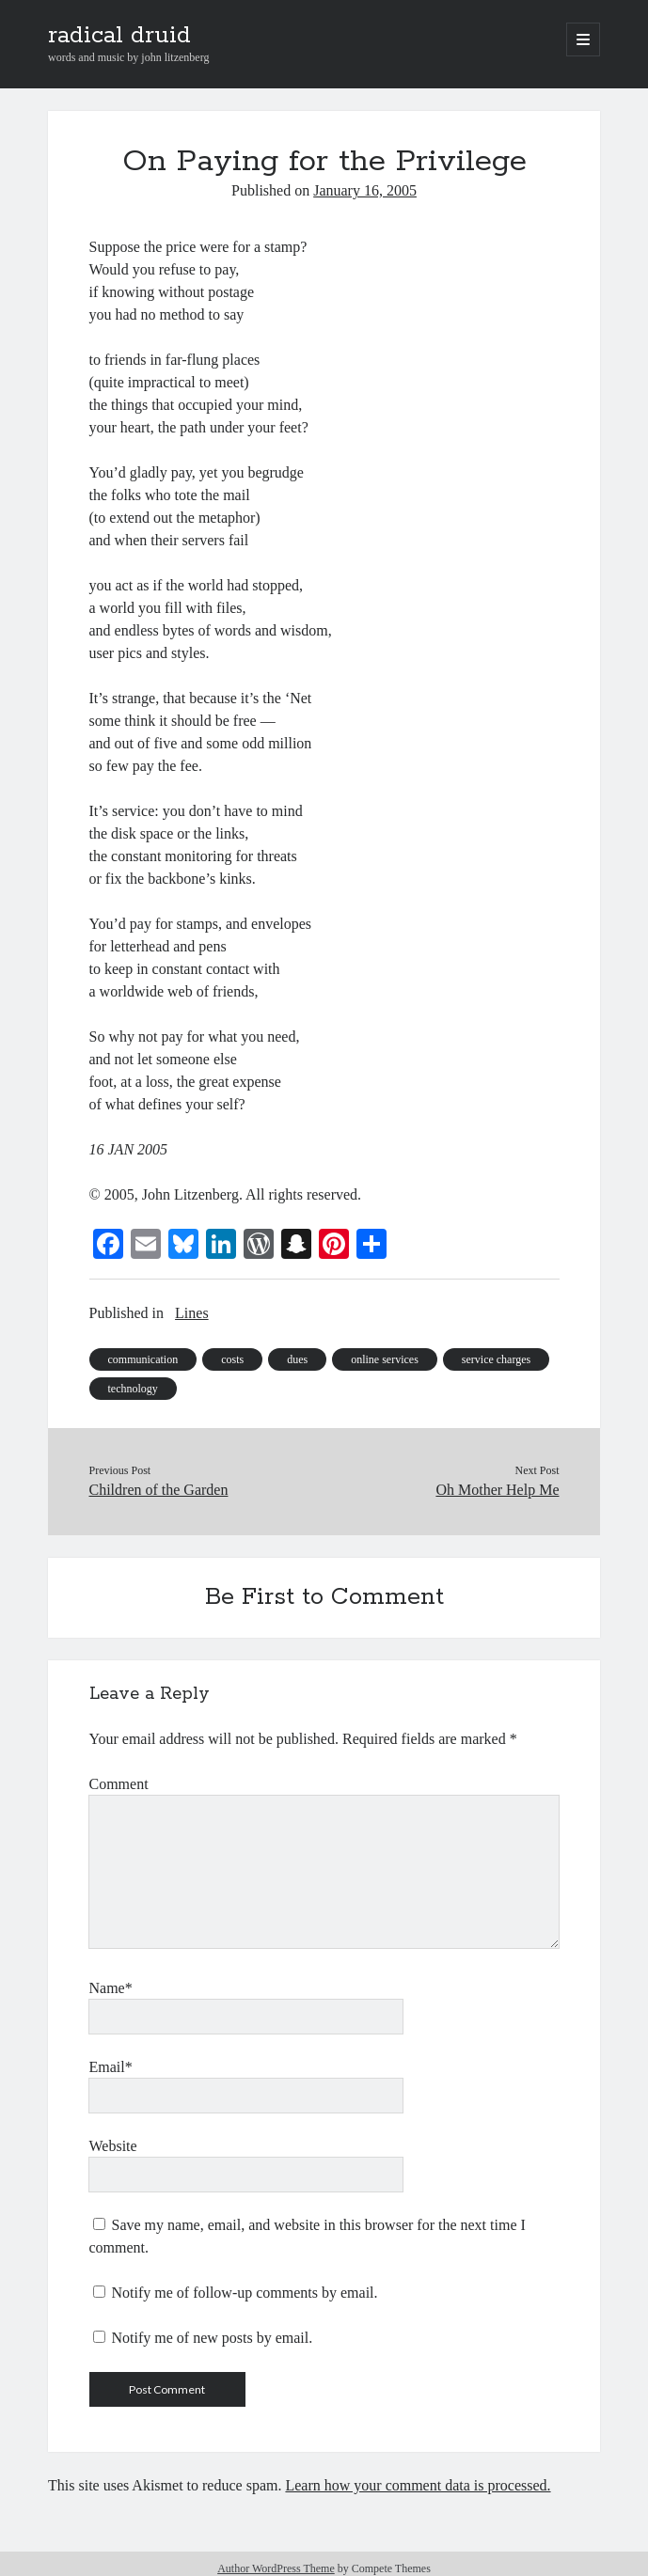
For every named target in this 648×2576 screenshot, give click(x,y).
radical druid (119, 36)
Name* (111, 1988)
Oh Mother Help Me (497, 1490)
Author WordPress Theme (276, 2568)
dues (297, 1359)
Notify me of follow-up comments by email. (245, 2293)
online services (385, 1359)
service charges (496, 1359)
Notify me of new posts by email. (212, 2338)
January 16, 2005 (365, 190)
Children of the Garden (159, 1490)
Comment (119, 1784)
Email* (111, 2067)
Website (113, 2146)
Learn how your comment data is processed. (417, 2485)
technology (133, 1388)
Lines (192, 1313)
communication (143, 1359)
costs (232, 1359)
